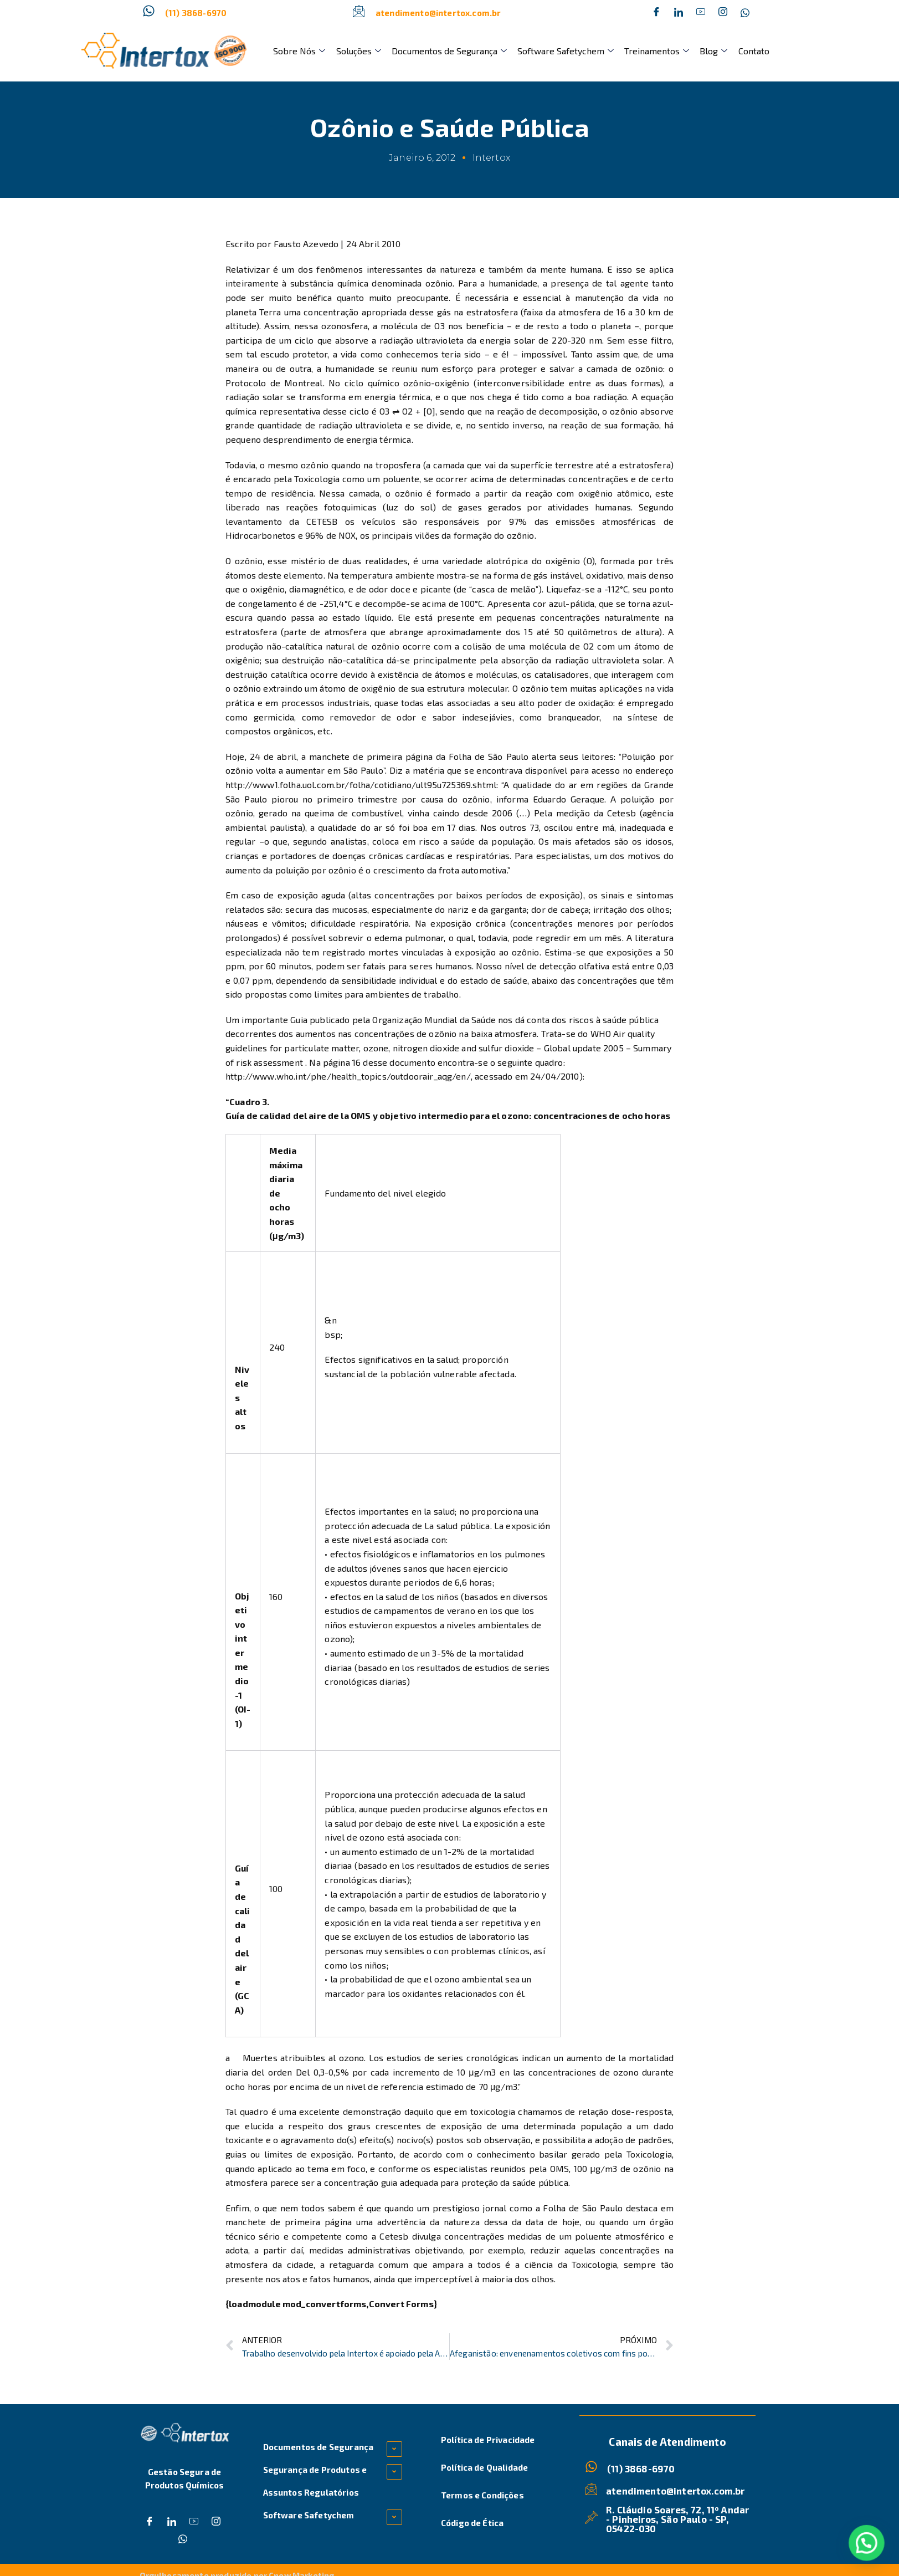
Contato (742, 50)
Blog (704, 50)
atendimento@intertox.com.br (438, 13)
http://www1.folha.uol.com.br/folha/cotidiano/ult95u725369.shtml (360, 784)
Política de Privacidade (488, 2440)
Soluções (355, 50)
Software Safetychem (559, 50)
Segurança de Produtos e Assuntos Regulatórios (315, 2481)
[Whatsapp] (745, 12)
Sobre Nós (299, 50)
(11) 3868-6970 (196, 13)
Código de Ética (472, 2523)
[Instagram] (723, 12)
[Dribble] (700, 12)
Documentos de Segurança (444, 50)
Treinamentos (649, 50)
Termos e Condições (482, 2495)
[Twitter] (678, 12)
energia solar (507, 340)
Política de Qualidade (484, 2467)
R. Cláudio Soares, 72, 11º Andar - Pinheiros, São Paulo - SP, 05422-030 (677, 2518)
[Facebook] (656, 12)
